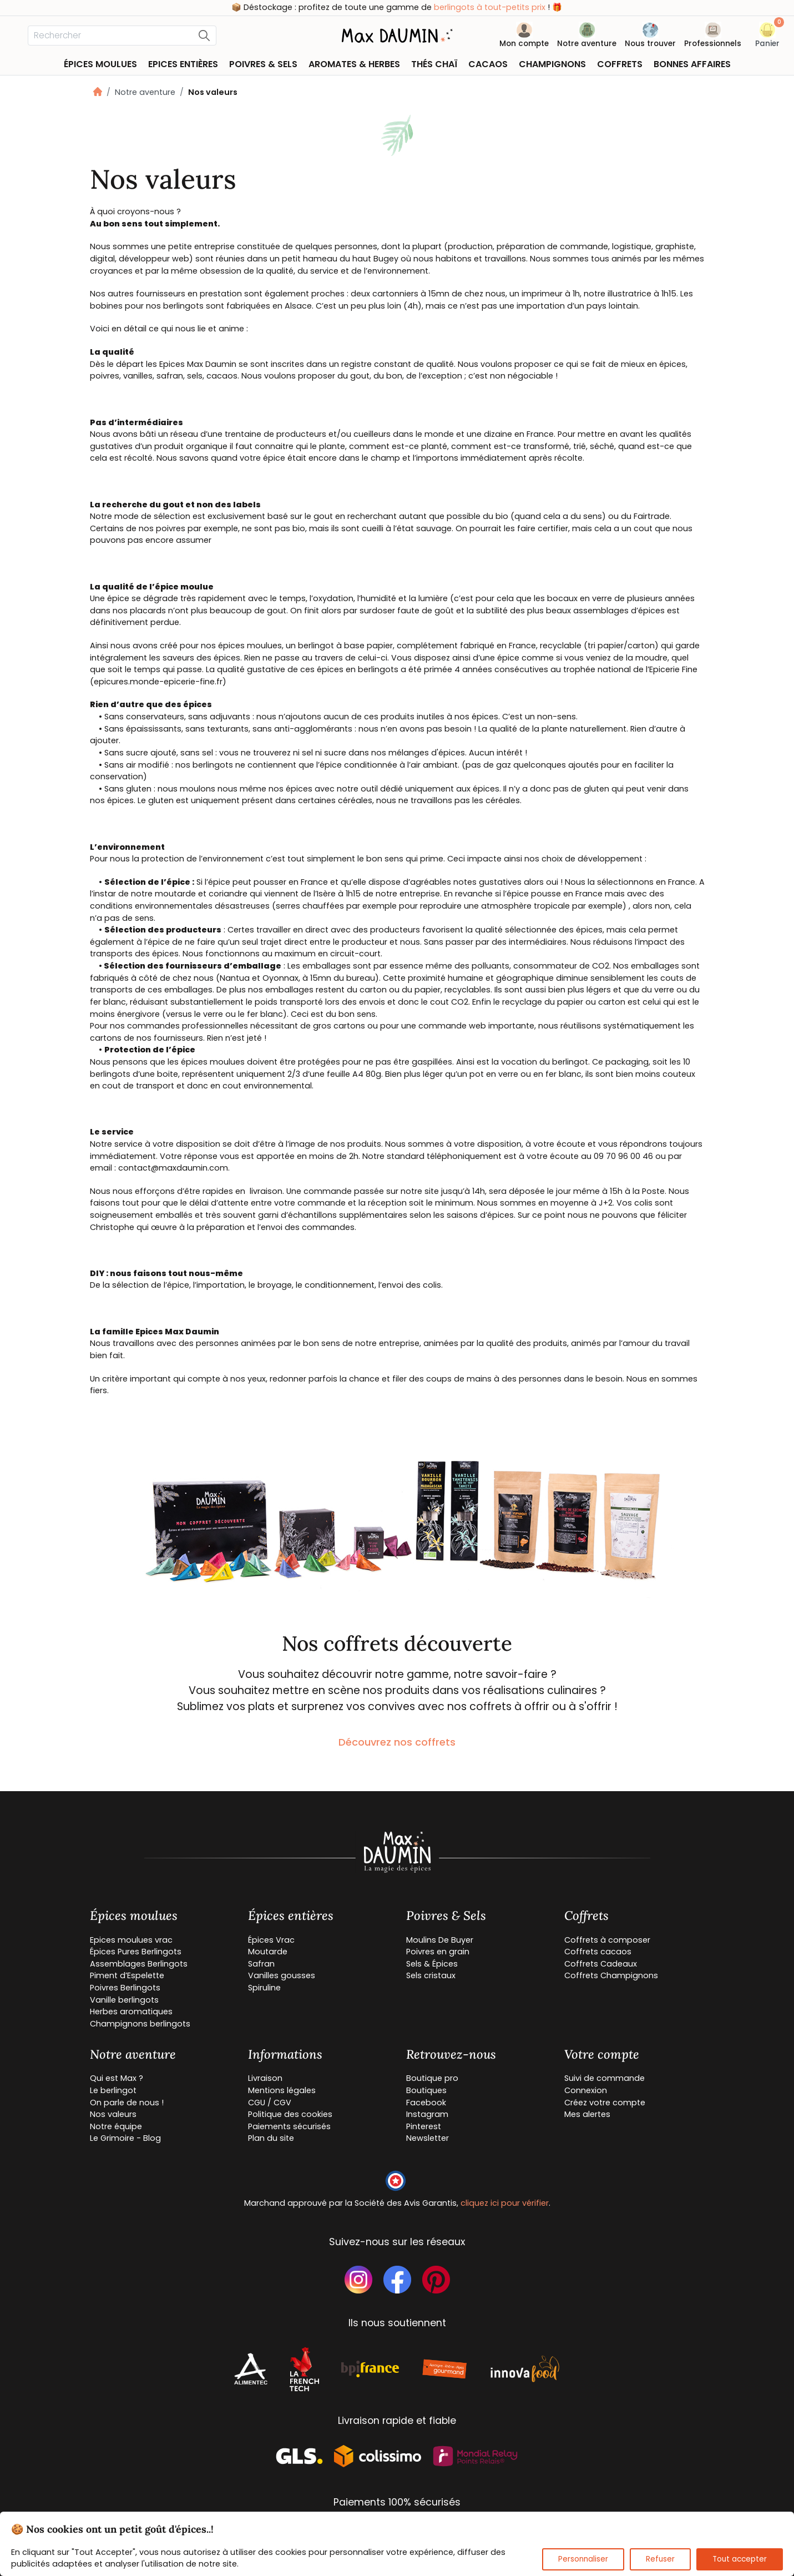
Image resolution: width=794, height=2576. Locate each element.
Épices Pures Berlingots (135, 1951)
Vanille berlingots (124, 1999)
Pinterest (423, 2126)
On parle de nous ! (127, 2102)
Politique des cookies (290, 2114)
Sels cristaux (431, 1975)
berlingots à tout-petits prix (489, 7)
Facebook (426, 2102)
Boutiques (426, 2090)
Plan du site (271, 2138)
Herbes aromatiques (131, 2011)
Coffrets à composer (607, 1939)
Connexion (585, 2090)
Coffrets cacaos (597, 1951)
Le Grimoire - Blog (125, 2138)
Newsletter (427, 2138)
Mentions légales (282, 2090)
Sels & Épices (432, 1963)
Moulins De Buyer (439, 1939)
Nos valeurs (113, 2114)
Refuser (660, 2559)
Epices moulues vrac (131, 1939)
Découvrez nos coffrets (397, 1742)
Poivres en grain (437, 1951)
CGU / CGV (269, 2102)
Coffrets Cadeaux (600, 1963)
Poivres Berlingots (125, 1987)
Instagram (427, 2114)
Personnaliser (583, 2559)
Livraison (265, 2078)
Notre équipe (116, 2126)
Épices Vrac (271, 1939)
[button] (767, 37)
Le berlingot (113, 2090)
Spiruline (264, 1987)
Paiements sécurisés (289, 2126)
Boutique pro (432, 2078)
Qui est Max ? (116, 2078)
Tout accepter (739, 2559)
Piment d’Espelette (127, 1975)
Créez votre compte (604, 2102)
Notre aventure (145, 92)
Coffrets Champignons (611, 1975)
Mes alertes (587, 2114)
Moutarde (267, 1951)
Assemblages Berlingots (139, 1963)
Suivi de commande (604, 2078)
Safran (261, 1963)
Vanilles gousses (281, 1975)
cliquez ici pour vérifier (505, 2203)
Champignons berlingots (140, 2023)
